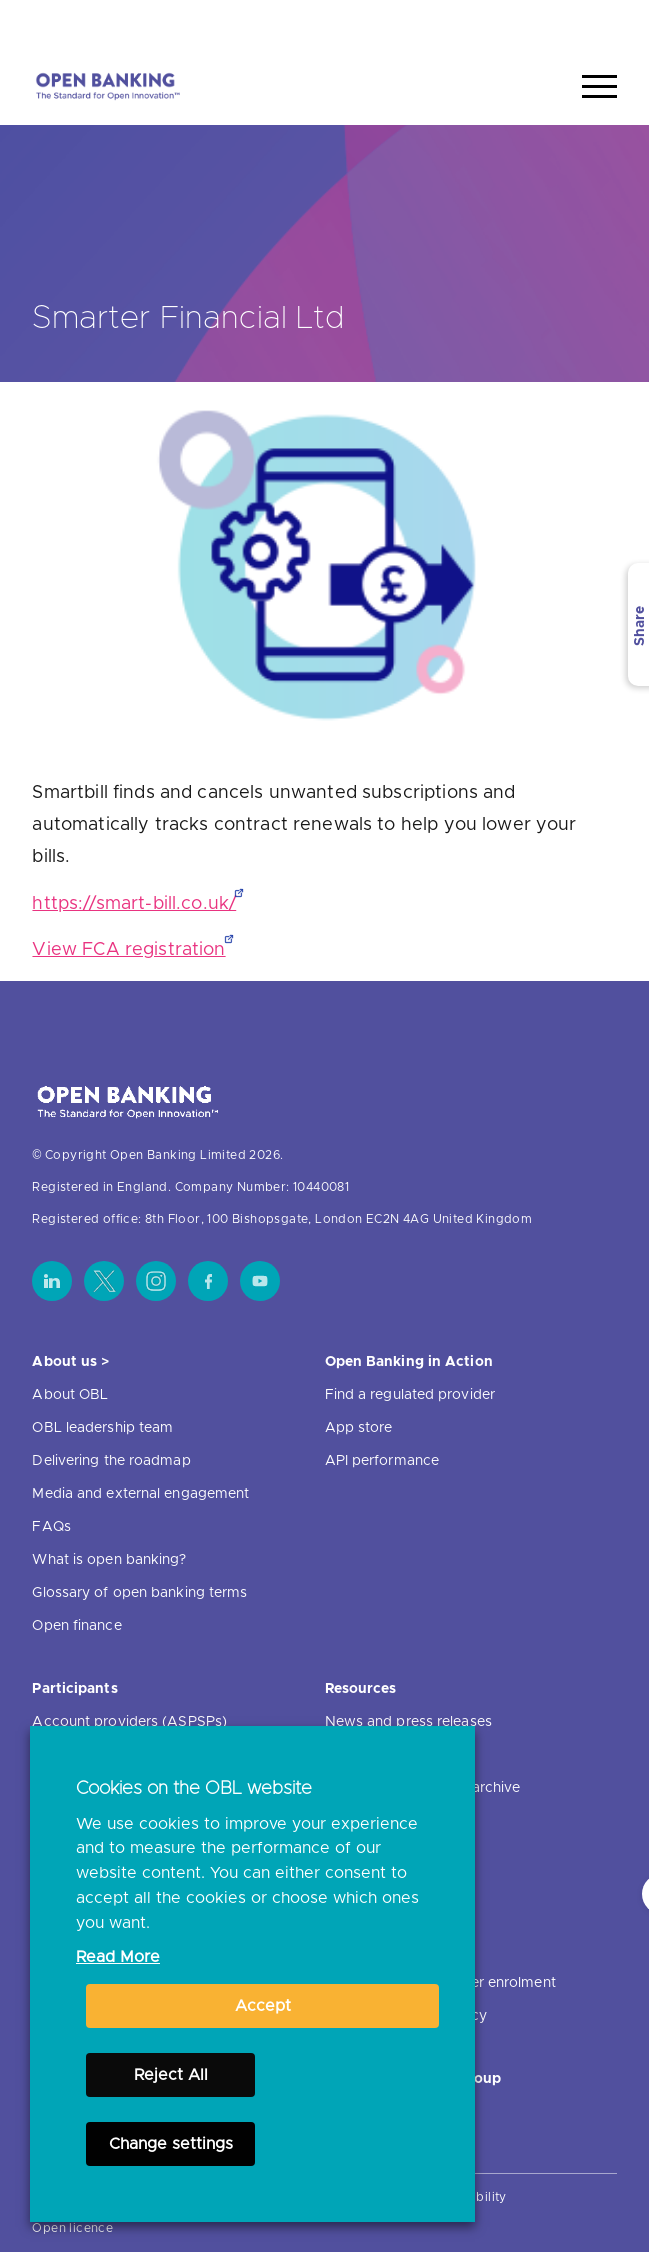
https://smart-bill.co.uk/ (134, 904)
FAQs (51, 1527)
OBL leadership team (102, 1428)
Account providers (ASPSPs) (129, 1722)
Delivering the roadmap (111, 1461)
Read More (118, 1957)
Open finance (76, 1626)
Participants (74, 1689)
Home (505, 23)
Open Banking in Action (409, 1362)
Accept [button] (263, 2006)
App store (359, 1428)
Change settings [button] (171, 2144)
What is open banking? (109, 1560)
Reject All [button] (171, 2075)
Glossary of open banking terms (139, 1593)
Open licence (72, 2228)
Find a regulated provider (410, 1395)
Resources (361, 1689)
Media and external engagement (140, 1494)
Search (580, 23)
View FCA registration (128, 950)
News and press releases (408, 1722)
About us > (70, 1362)
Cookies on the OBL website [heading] (194, 1789)
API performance (382, 1461)
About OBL (70, 1395)
